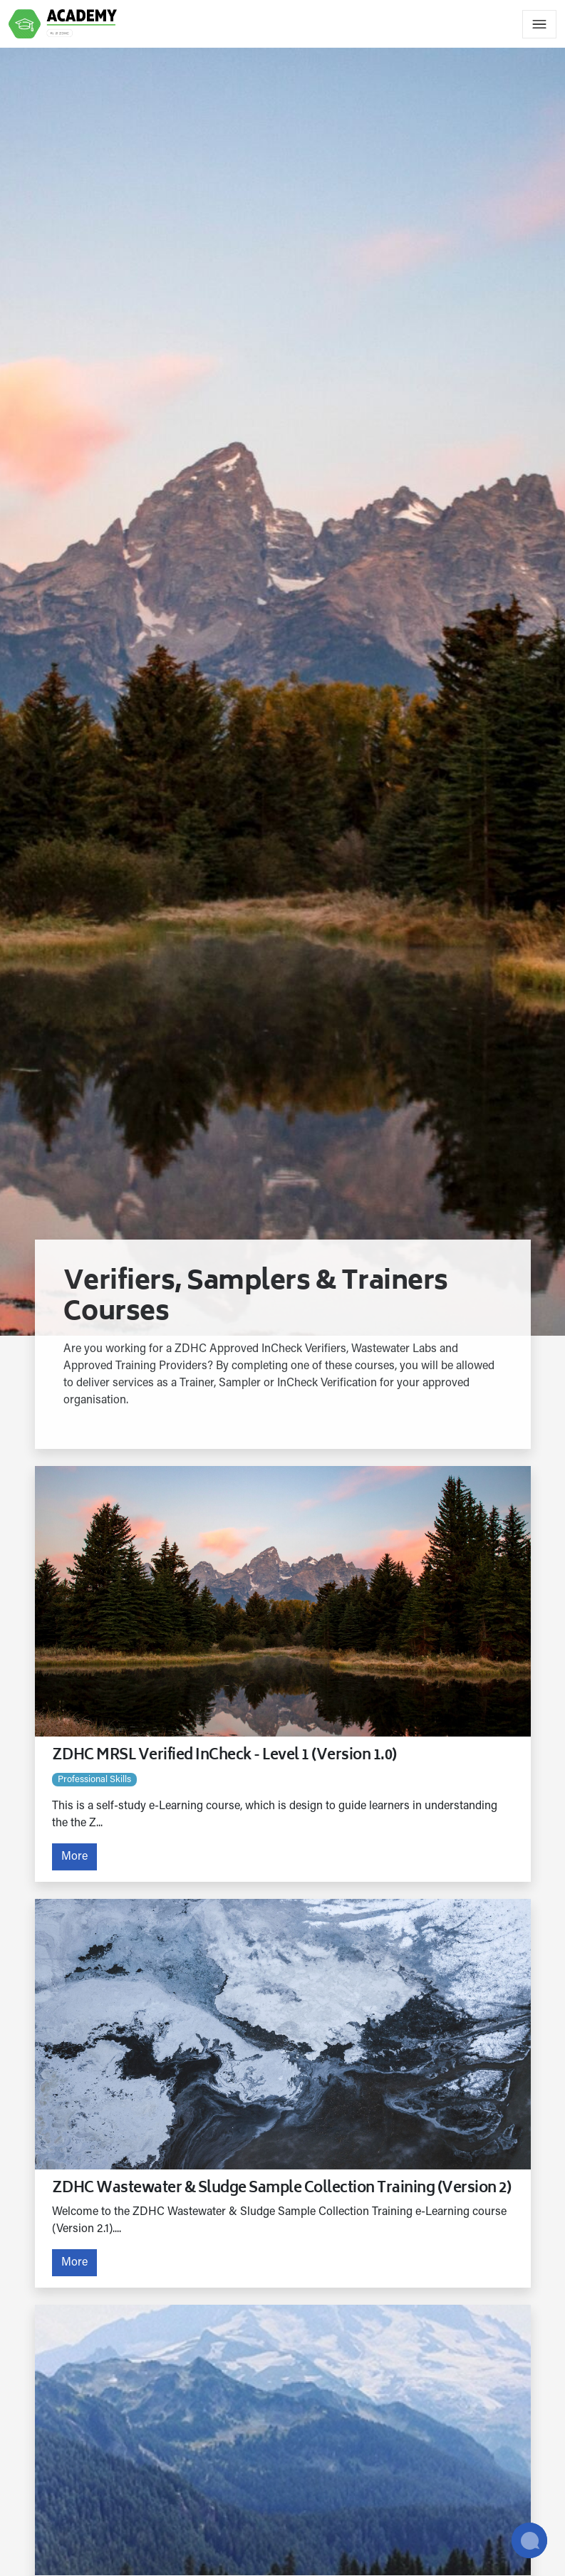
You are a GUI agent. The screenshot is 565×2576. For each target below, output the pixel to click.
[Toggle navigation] (539, 24)
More (74, 1857)
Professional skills (94, 1779)
